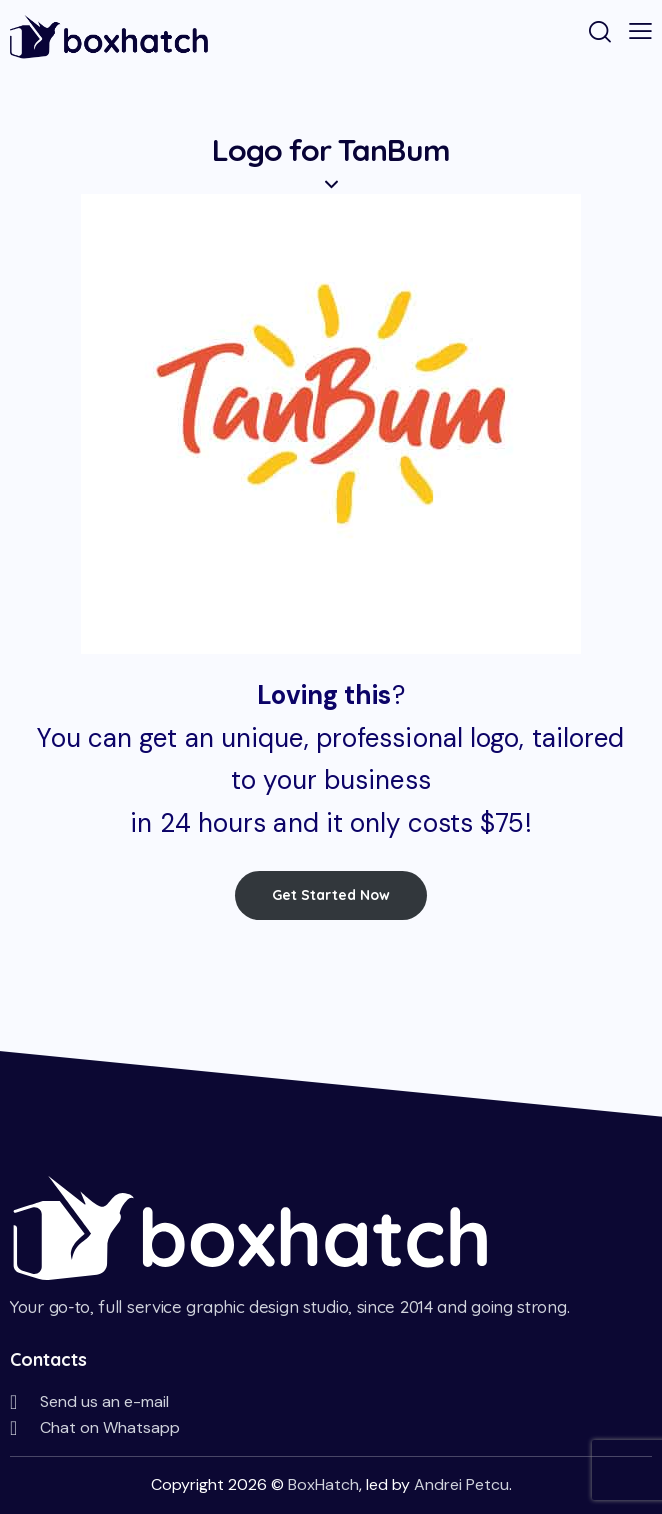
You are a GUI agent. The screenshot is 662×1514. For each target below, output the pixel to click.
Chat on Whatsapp (110, 1427)
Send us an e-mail (104, 1401)
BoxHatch (323, 1484)
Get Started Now (331, 895)
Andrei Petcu (461, 1484)
